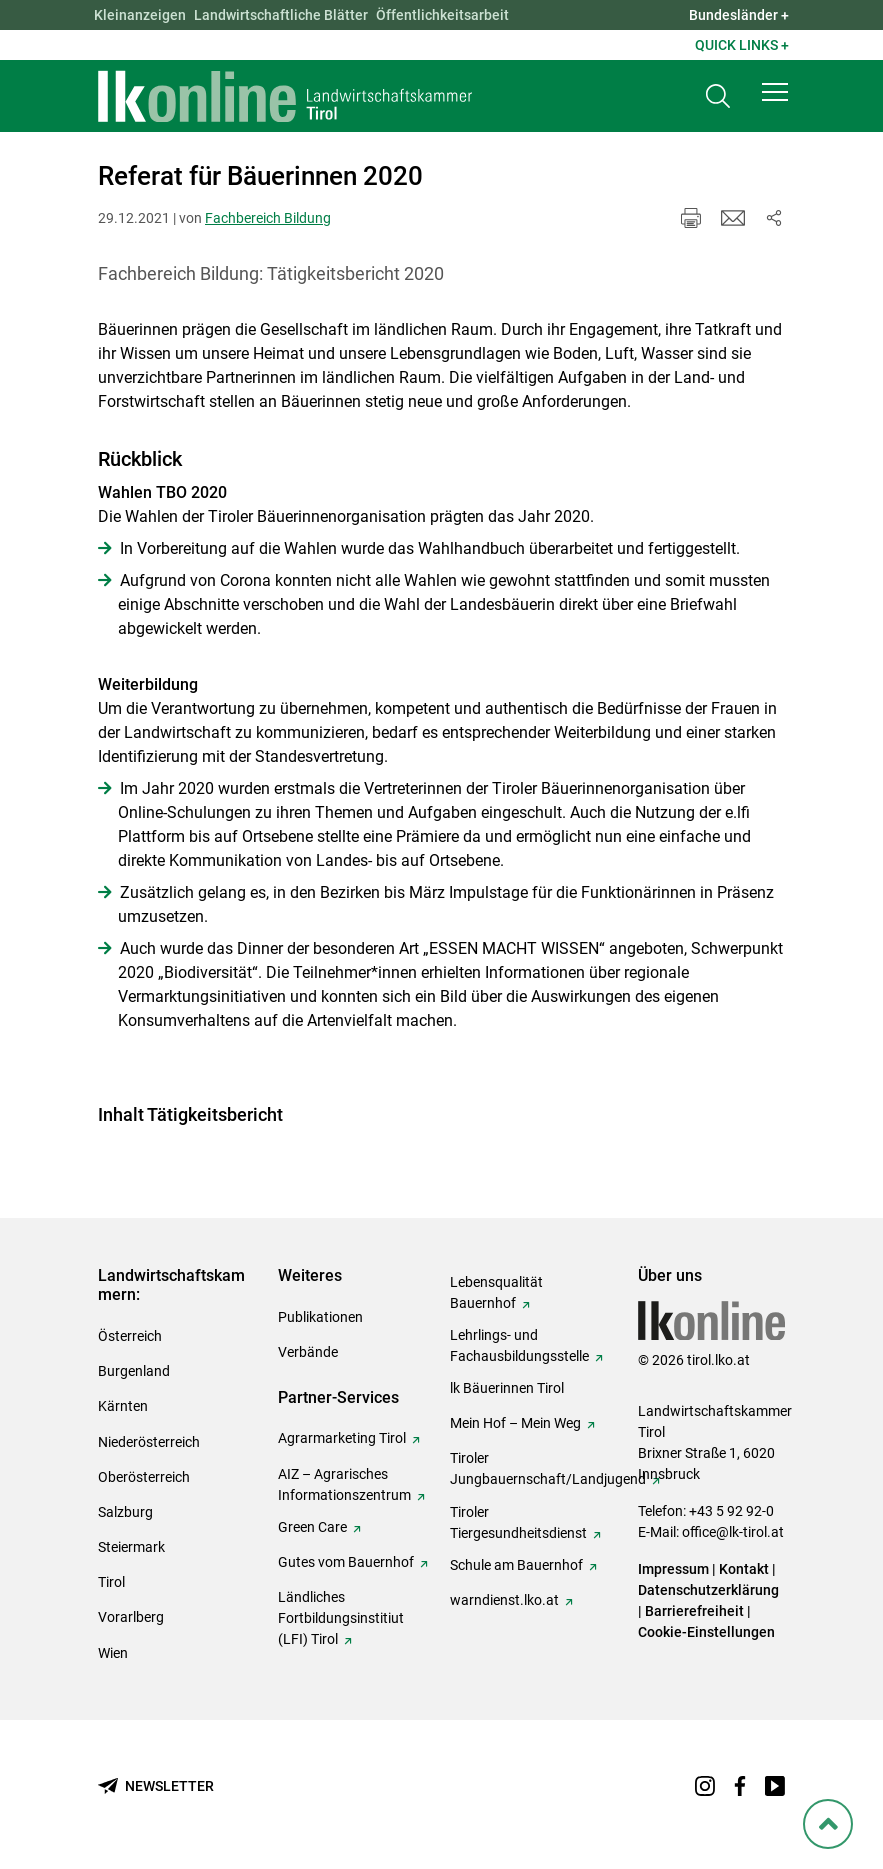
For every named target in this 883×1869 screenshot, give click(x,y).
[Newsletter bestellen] (156, 1786)
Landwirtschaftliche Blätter (281, 15)
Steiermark (131, 1547)
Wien (113, 1653)
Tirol (111, 1582)
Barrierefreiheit (694, 1611)
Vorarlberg (131, 1617)
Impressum (673, 1569)
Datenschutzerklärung (708, 1590)
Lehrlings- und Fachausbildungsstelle (519, 1345)
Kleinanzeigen (140, 15)
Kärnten (123, 1406)
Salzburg (125, 1512)
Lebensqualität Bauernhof (496, 1292)
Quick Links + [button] (742, 45)
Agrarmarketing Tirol (342, 1438)
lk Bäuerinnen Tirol (507, 1388)
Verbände (308, 1352)
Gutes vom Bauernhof (346, 1562)
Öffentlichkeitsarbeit (442, 15)
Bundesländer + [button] (739, 15)
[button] (775, 92)
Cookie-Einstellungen (706, 1632)
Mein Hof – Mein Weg (515, 1423)
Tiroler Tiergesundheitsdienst (518, 1522)
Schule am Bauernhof (516, 1565)
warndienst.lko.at (504, 1600)
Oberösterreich (144, 1477)
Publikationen (320, 1317)
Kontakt (744, 1569)
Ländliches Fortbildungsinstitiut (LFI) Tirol (341, 1618)
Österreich (130, 1336)
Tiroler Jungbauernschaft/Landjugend (548, 1468)
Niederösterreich (149, 1442)
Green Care (312, 1527)
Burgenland (134, 1371)
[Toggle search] (718, 96)
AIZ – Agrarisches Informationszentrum (344, 1484)
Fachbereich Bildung (268, 218)
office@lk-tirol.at (733, 1532)
